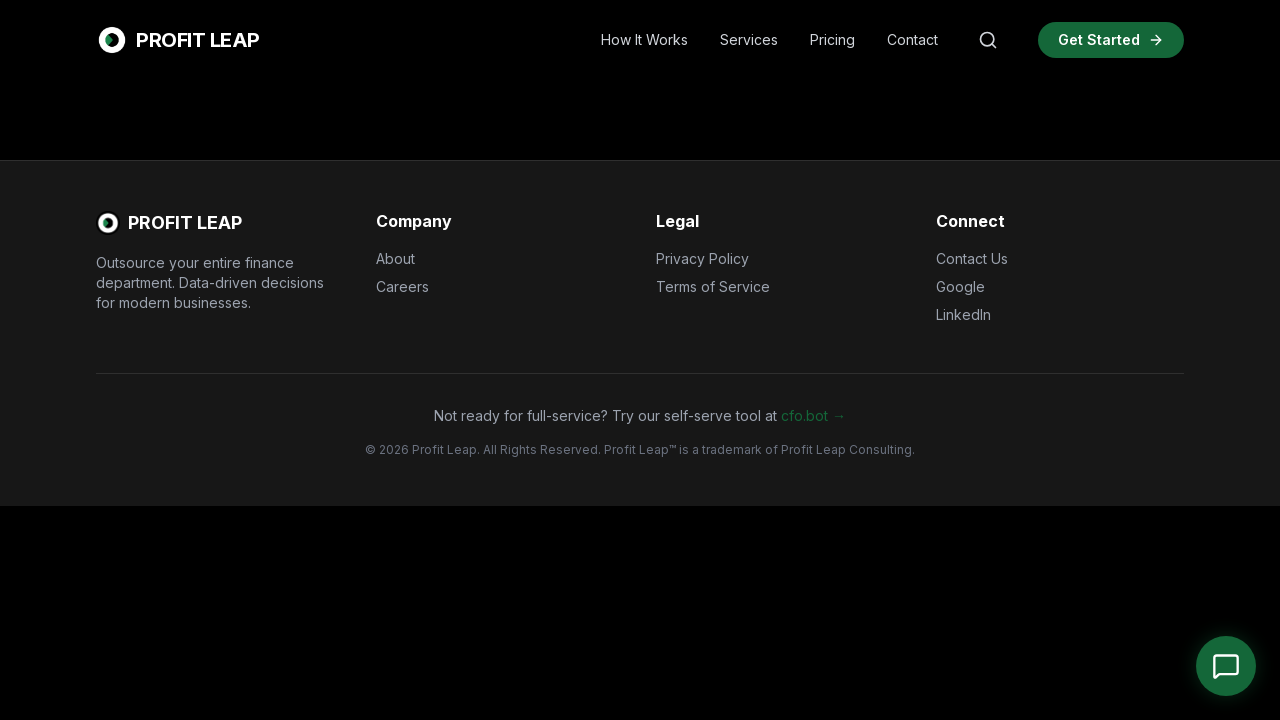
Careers (402, 286)
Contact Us (972, 258)
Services (749, 39)
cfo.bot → (813, 415)
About (395, 258)
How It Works (644, 39)
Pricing (832, 39)
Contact (912, 39)
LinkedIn (963, 314)
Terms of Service (713, 286)
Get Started (1111, 39)
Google (960, 286)
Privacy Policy (702, 258)
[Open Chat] (1226, 666)
